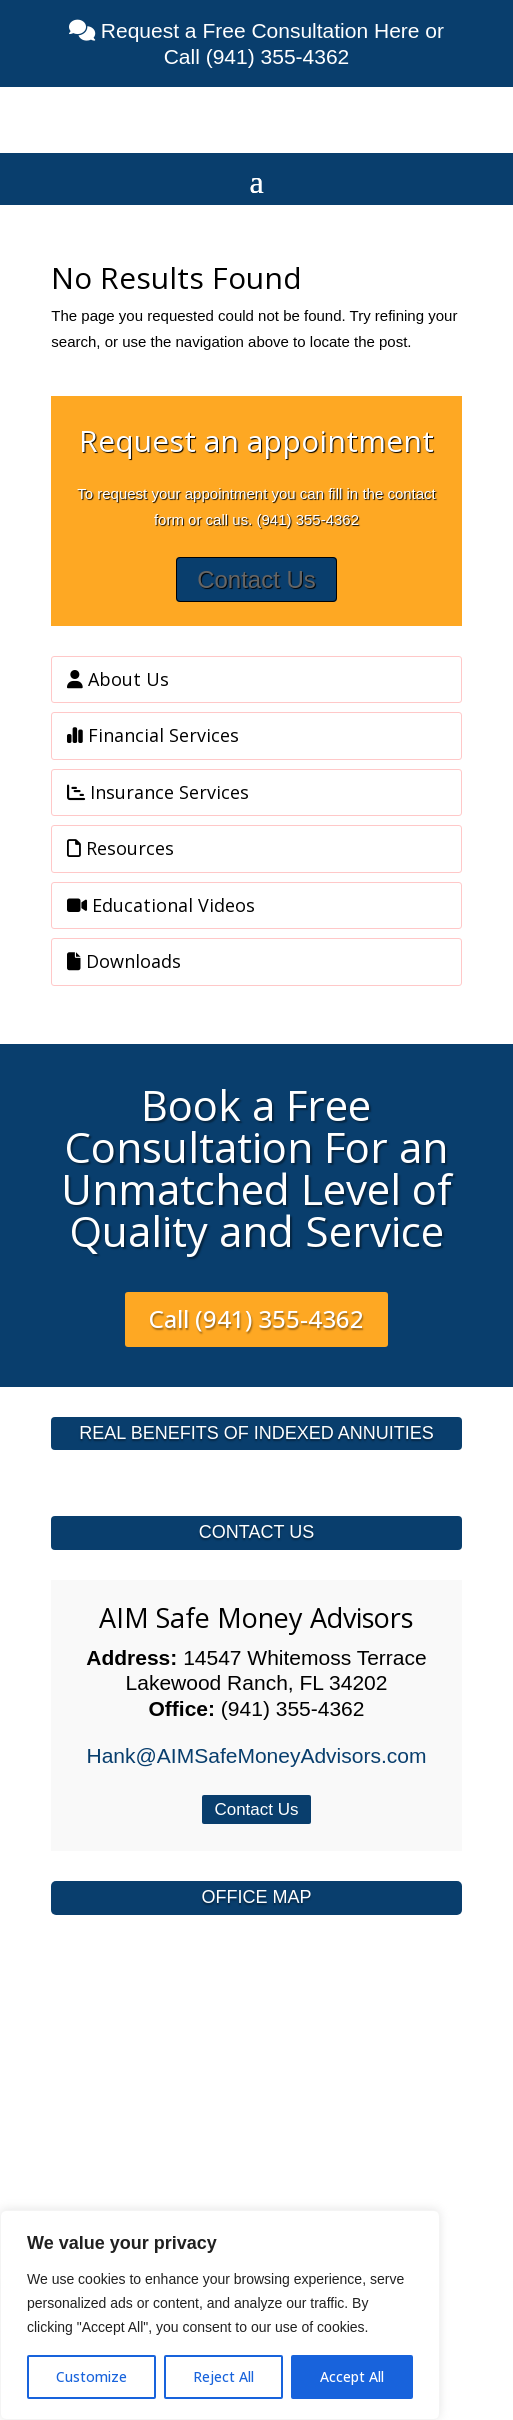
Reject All (223, 2376)
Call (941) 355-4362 (256, 1318)
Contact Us (256, 579)
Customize (91, 2376)
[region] (220, 2315)
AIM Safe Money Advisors (256, 1617)
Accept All (352, 2376)
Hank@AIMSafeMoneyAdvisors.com (257, 1755)
